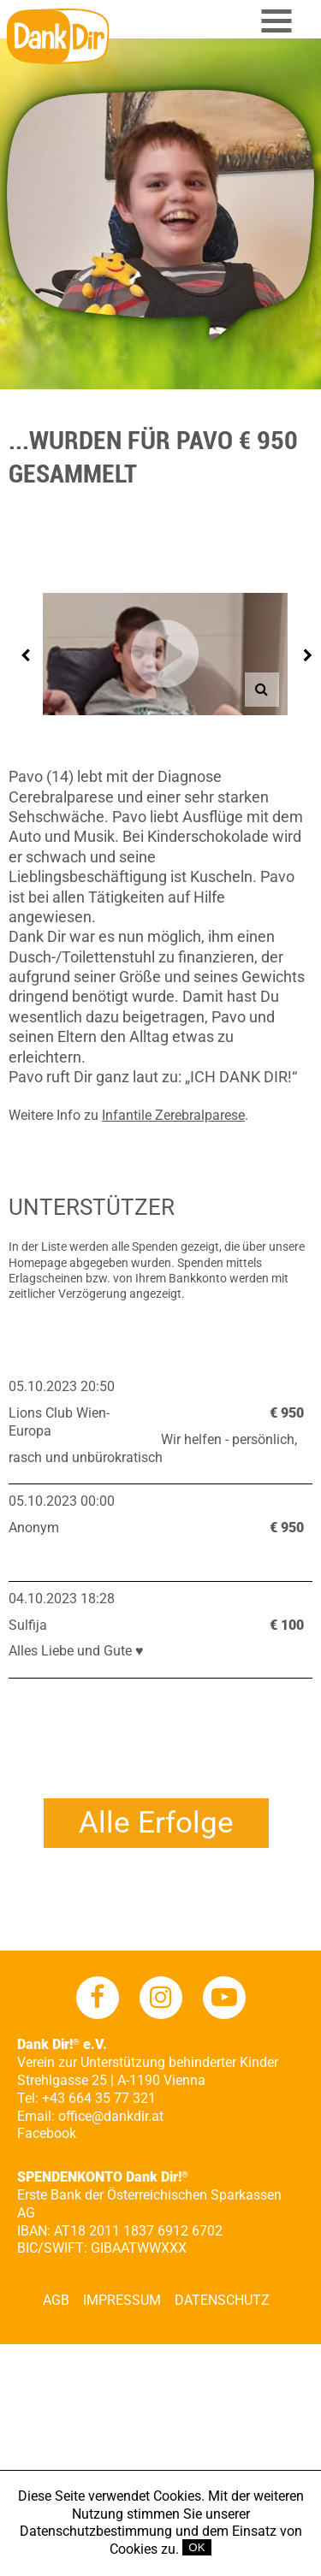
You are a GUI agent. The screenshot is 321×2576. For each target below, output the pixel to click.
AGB (56, 2300)
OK (196, 2547)
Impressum (122, 2300)
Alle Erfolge (156, 1822)
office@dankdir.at (110, 2116)
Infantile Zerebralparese (173, 1115)
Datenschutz (222, 2300)
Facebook (46, 2133)
